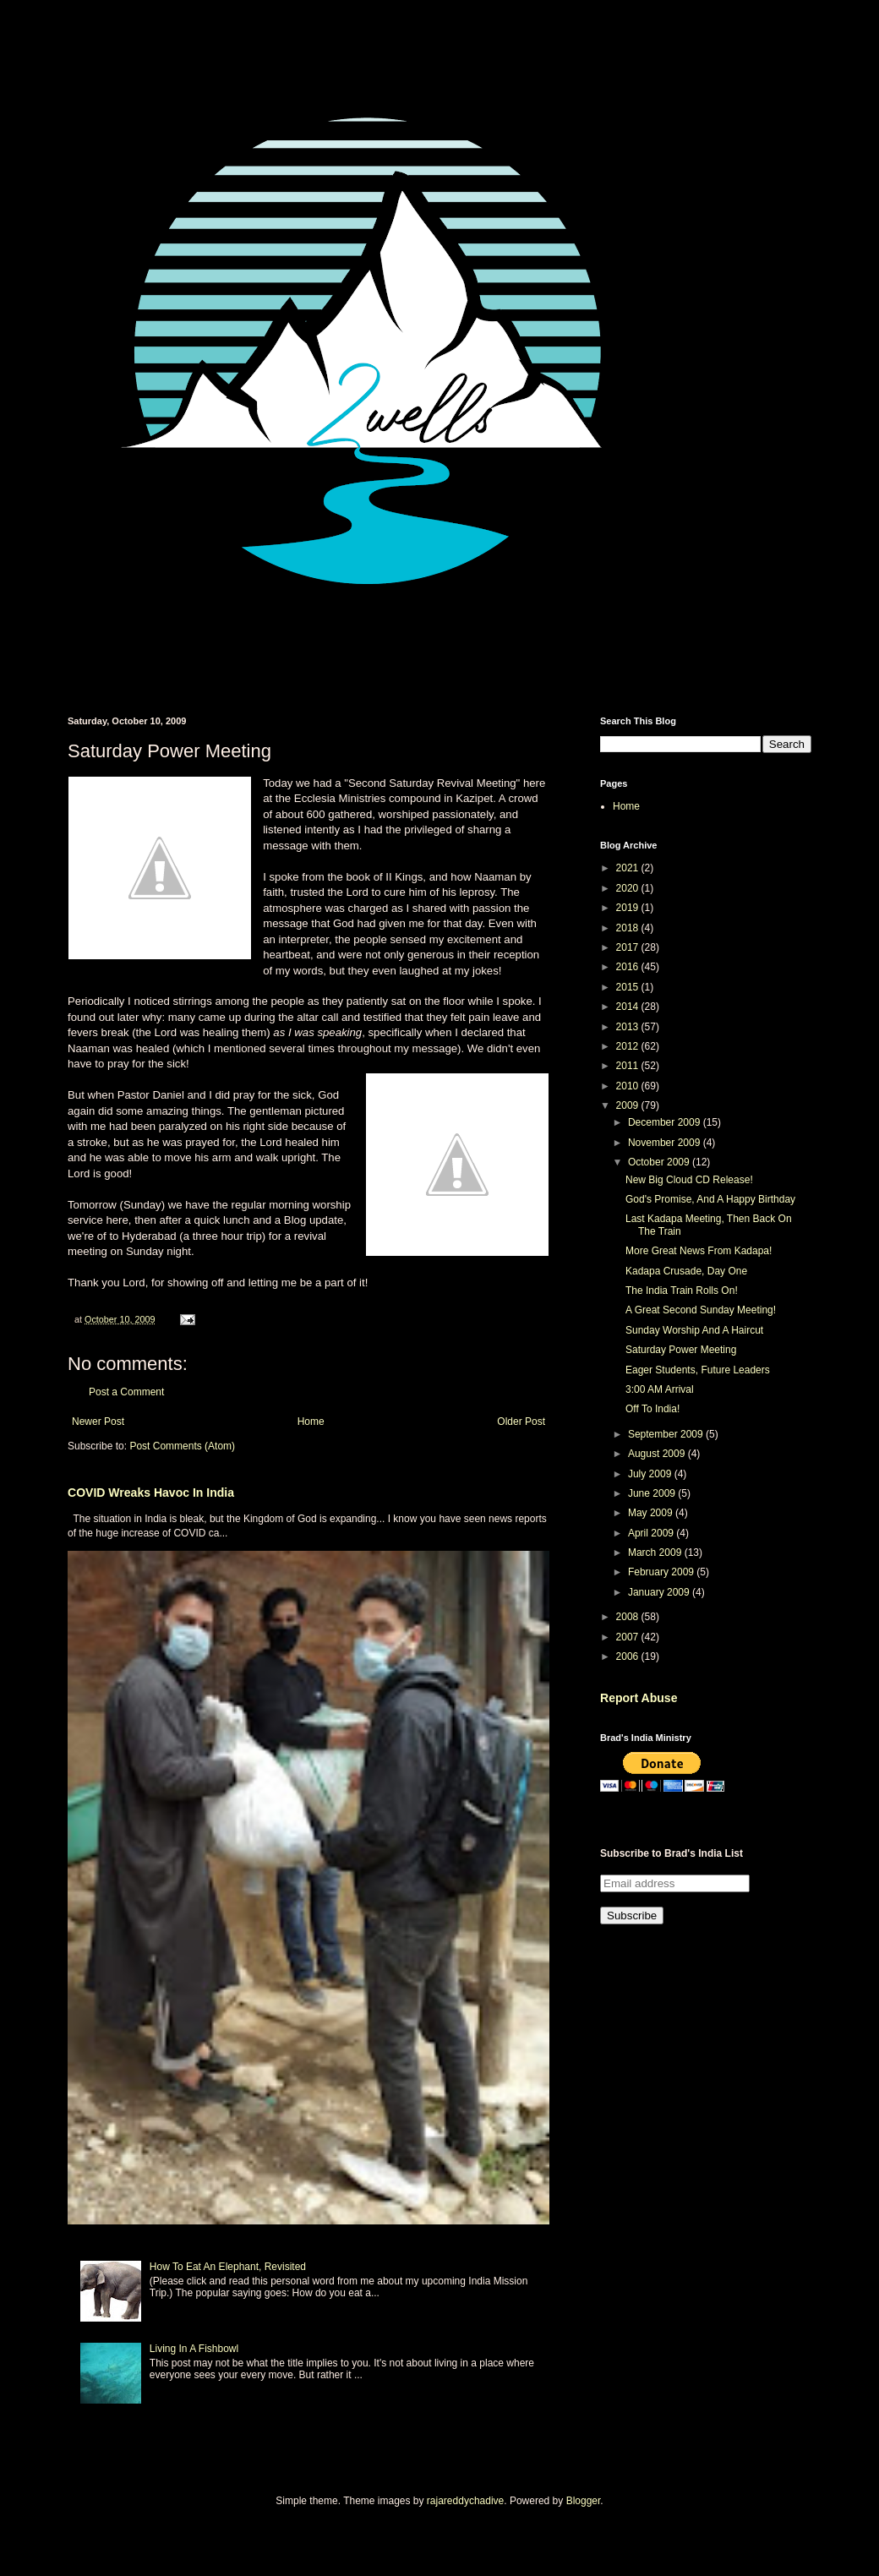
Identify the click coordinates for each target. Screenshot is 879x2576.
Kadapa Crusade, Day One (686, 1271)
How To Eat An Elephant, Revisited (228, 2267)
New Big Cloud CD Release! (689, 1180)
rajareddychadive (465, 2501)
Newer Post (98, 1421)
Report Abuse (638, 1698)
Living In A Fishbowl (194, 2349)
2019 (629, 908)
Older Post (521, 1421)
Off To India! (652, 1409)
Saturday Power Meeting (680, 1350)
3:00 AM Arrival (659, 1389)
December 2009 (665, 1122)
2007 (629, 1637)
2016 (629, 967)
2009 (629, 1105)
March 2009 (656, 1552)
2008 (629, 1617)
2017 (629, 947)
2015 (629, 987)
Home (311, 1421)
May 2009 (651, 1513)
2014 (629, 1006)
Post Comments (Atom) (182, 1446)
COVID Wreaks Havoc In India (151, 1492)
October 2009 (660, 1162)
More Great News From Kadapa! (698, 1251)
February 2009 (662, 1572)
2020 (629, 888)
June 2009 (653, 1493)
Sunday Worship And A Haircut (694, 1330)
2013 (629, 1027)
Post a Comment (126, 1392)
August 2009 (658, 1454)
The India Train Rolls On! (681, 1290)
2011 (629, 1066)
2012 (629, 1046)
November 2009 (665, 1143)
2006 (629, 1656)
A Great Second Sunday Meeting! (700, 1310)
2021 (629, 868)
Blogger (583, 2501)
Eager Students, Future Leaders (697, 1370)
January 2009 (660, 1592)
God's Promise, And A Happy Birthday (710, 1199)
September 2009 (667, 1434)
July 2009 (651, 1474)
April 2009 (652, 1533)
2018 (629, 928)
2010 (629, 1086)
